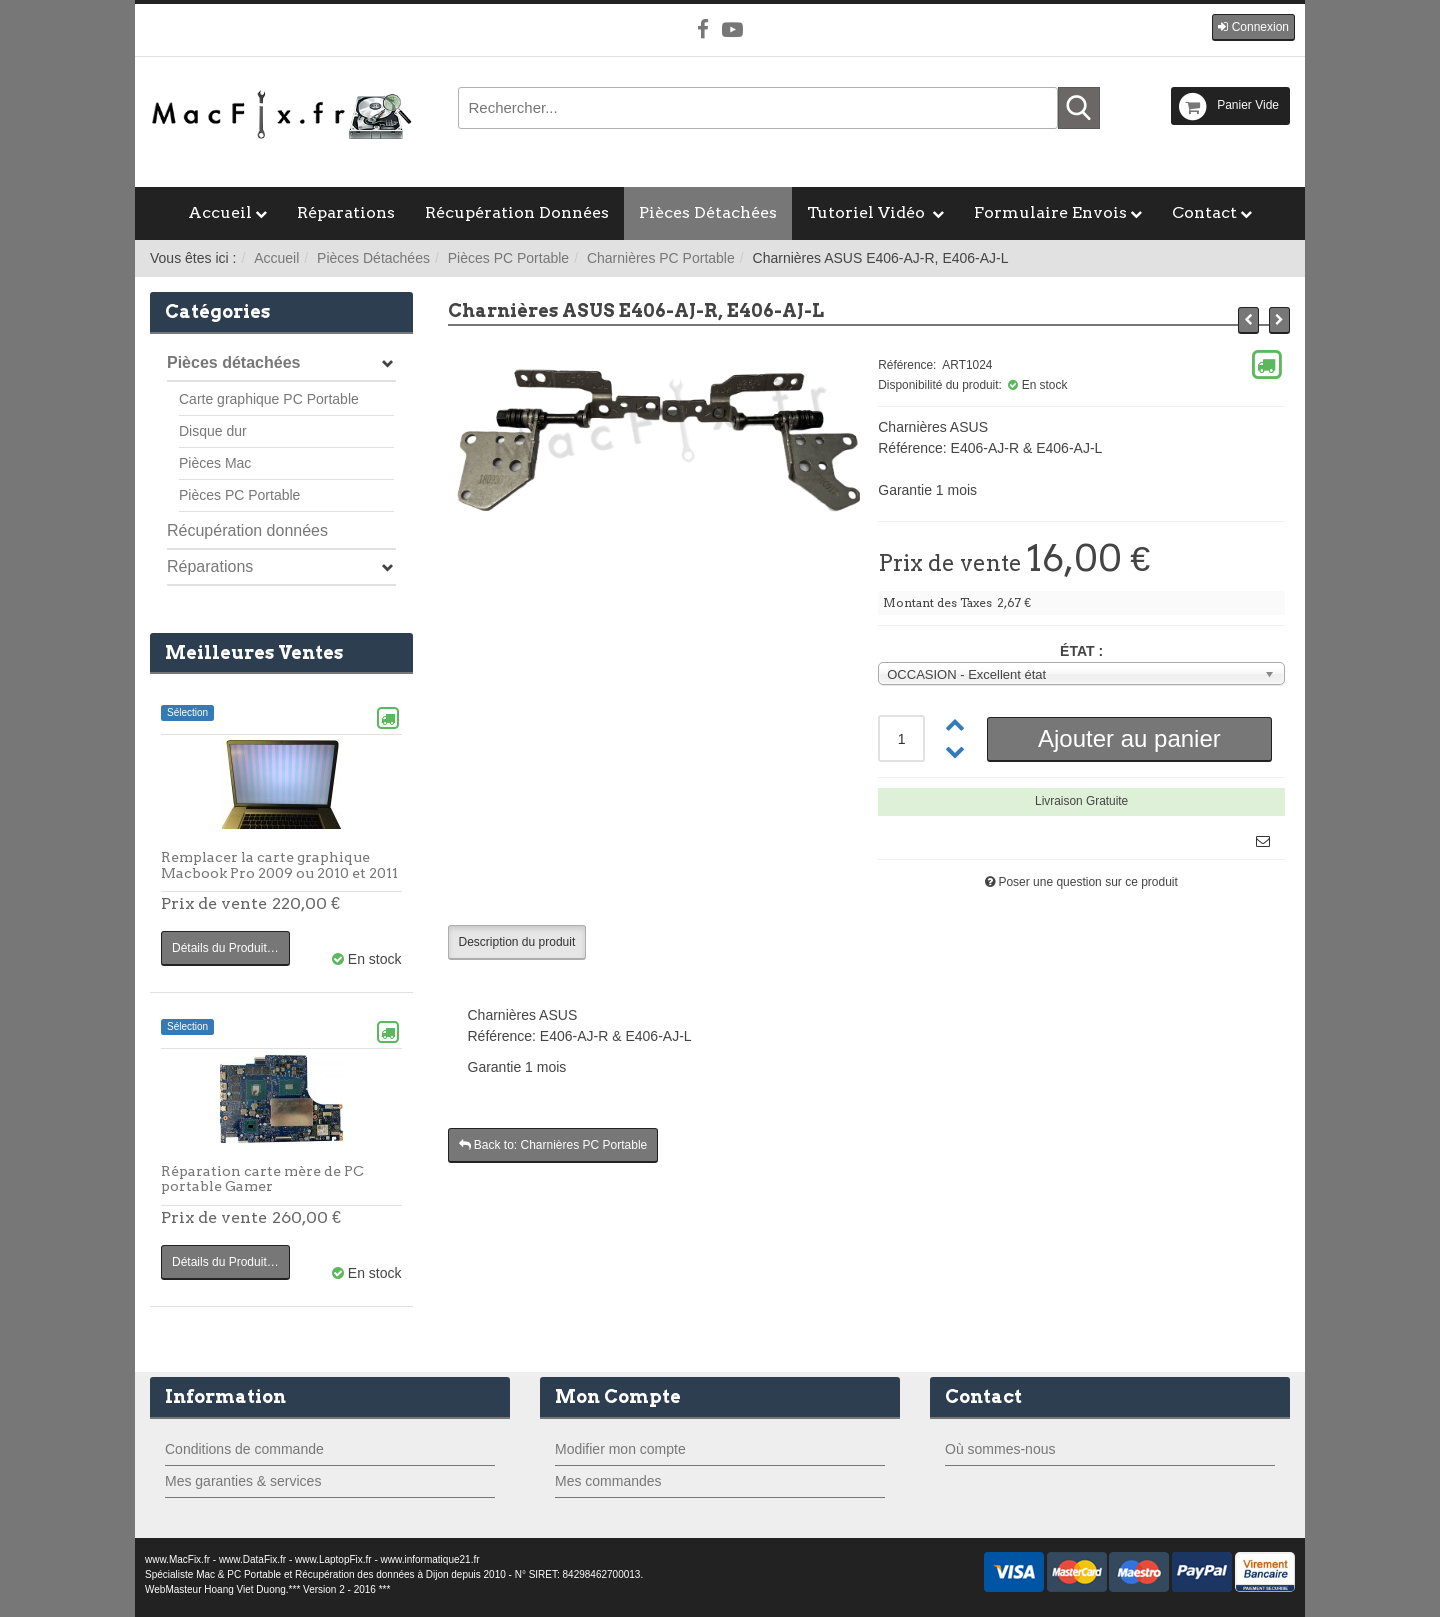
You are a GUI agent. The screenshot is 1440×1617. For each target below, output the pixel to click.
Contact (1204, 212)
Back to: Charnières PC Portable (553, 1145)
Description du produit (517, 942)
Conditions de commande (244, 1449)
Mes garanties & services (243, 1481)
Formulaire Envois (1050, 212)
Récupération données (247, 530)
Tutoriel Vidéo (868, 212)
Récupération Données (517, 212)
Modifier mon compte (620, 1449)
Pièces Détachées (708, 212)
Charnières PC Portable (661, 258)
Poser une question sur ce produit (1087, 882)
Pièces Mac (215, 463)
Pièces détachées (233, 362)
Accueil (220, 212)
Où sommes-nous (1000, 1449)
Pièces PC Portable (508, 258)
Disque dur (213, 431)
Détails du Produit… (225, 948)
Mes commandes (608, 1481)
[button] (1253, 27)
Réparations (346, 212)
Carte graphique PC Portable (269, 399)
